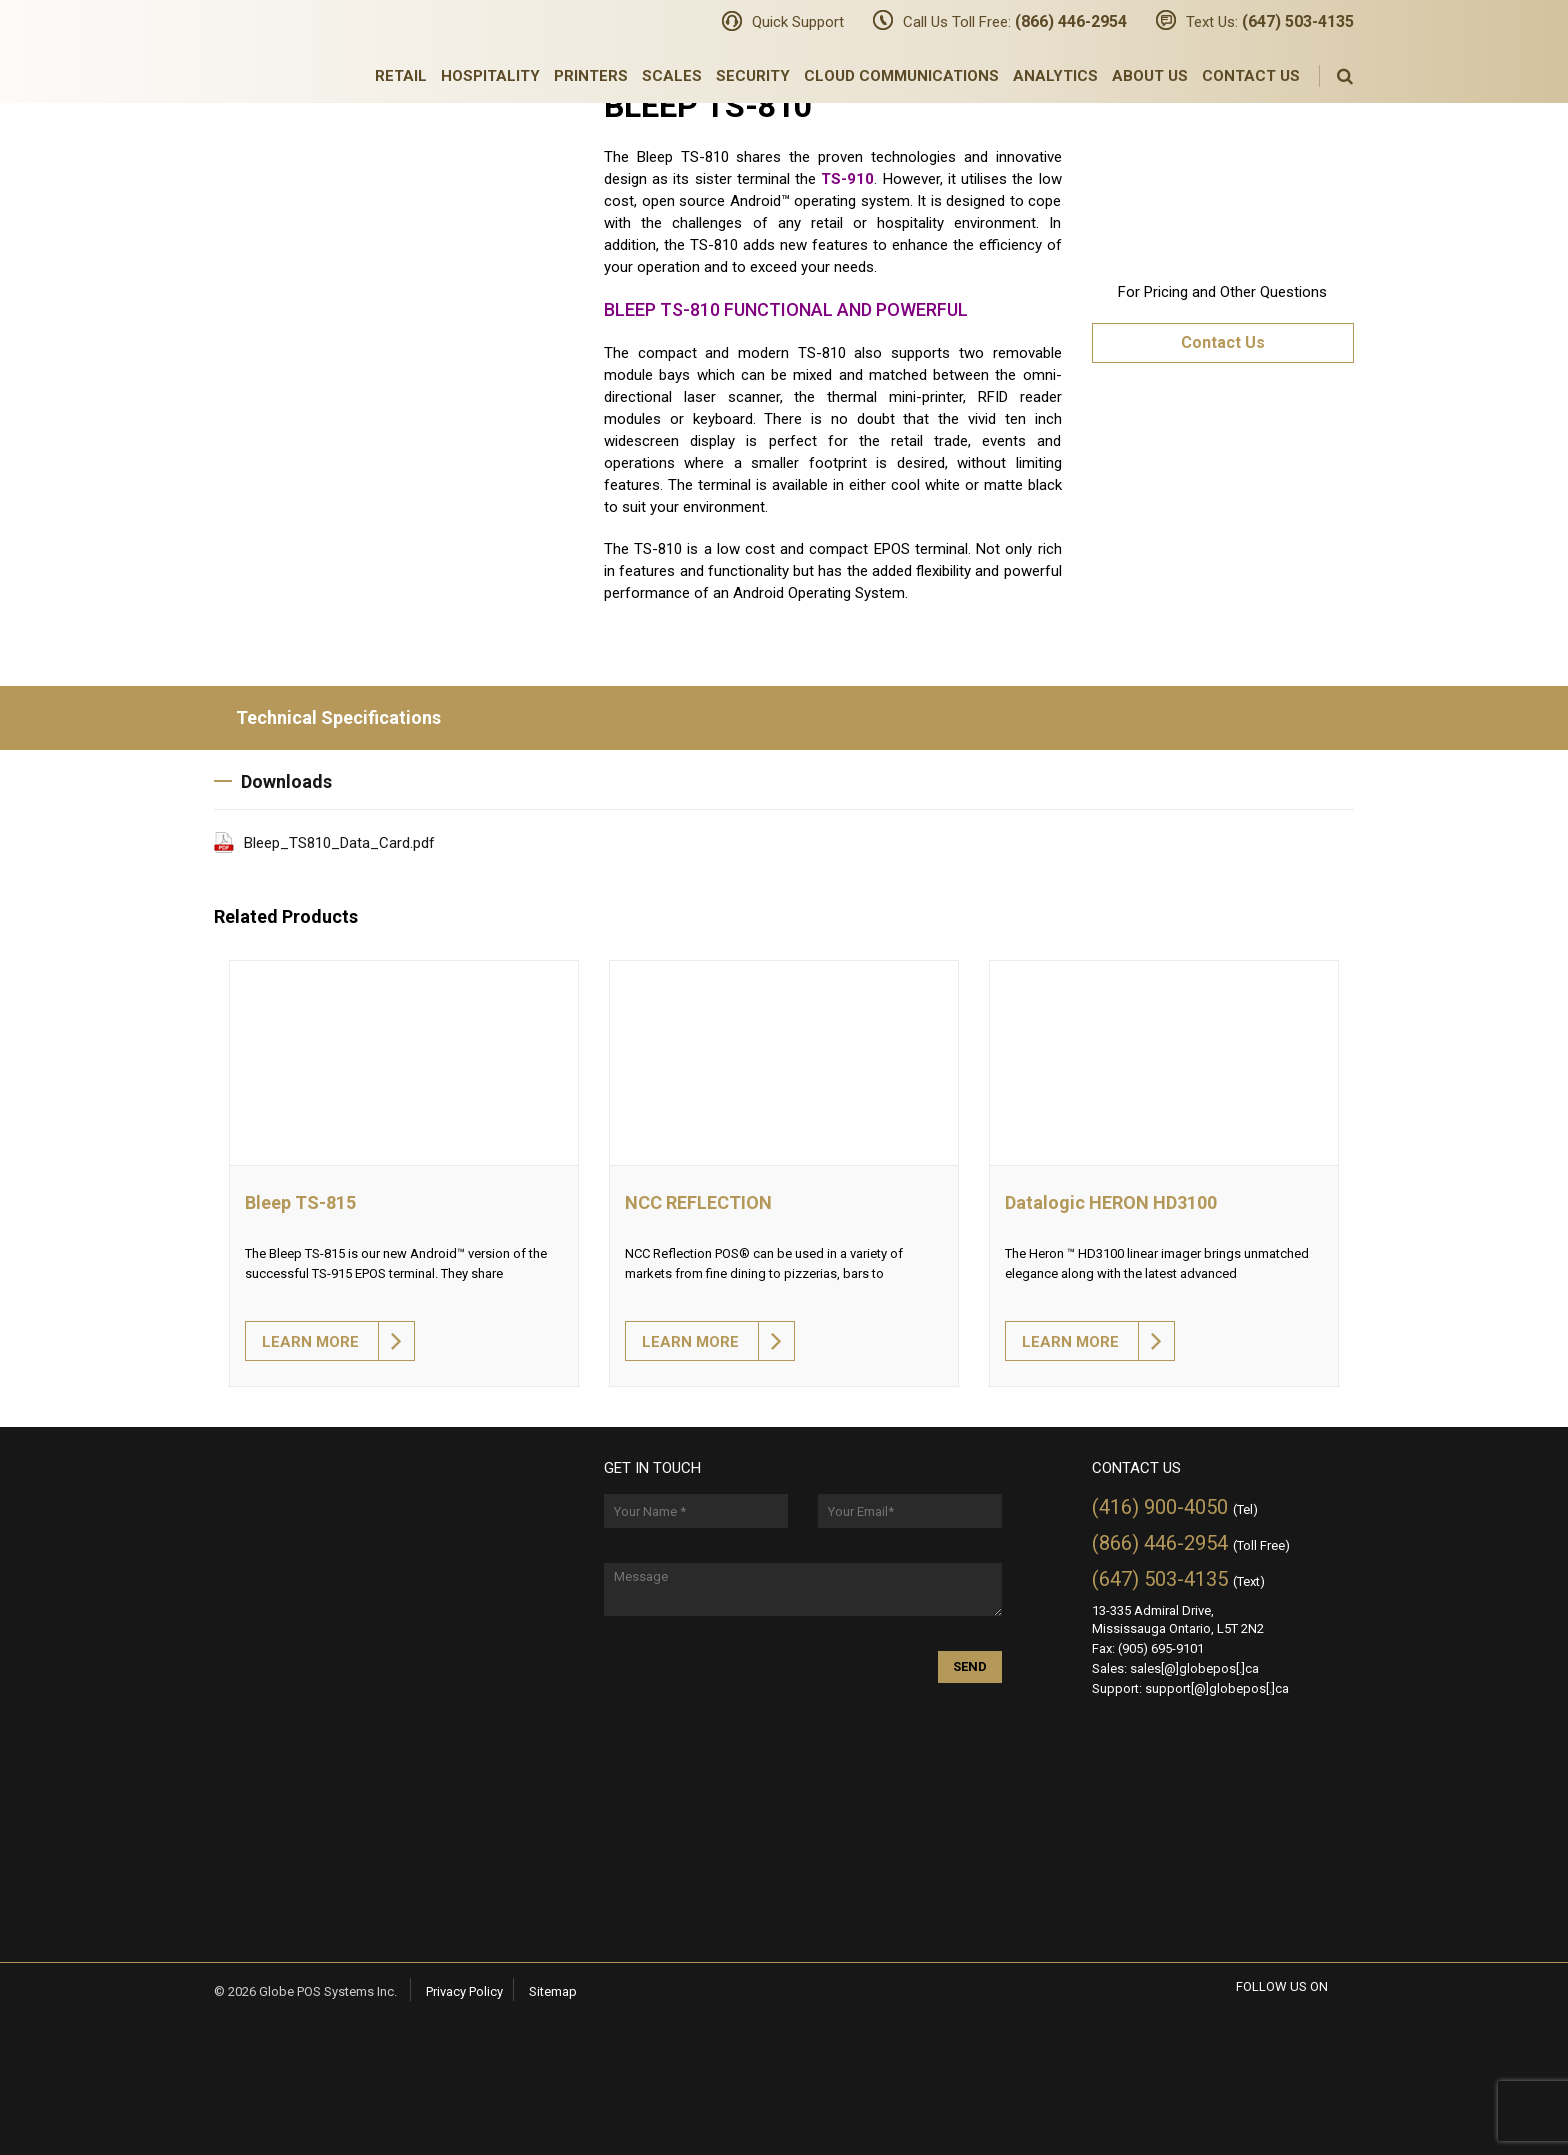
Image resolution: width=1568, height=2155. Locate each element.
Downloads (273, 781)
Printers (591, 76)
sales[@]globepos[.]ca (1194, 1668)
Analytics (1055, 76)
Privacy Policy (464, 1991)
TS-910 (847, 179)
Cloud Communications (901, 76)
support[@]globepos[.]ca (1217, 1688)
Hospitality (490, 76)
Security (753, 76)
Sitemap (553, 1991)
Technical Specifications (327, 717)
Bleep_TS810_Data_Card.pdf (339, 843)
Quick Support (798, 22)
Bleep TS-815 (300, 1202)
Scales (672, 76)
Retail (401, 76)
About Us (1150, 76)
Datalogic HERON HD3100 (1111, 1202)
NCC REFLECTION (698, 1202)
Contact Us (1251, 76)
